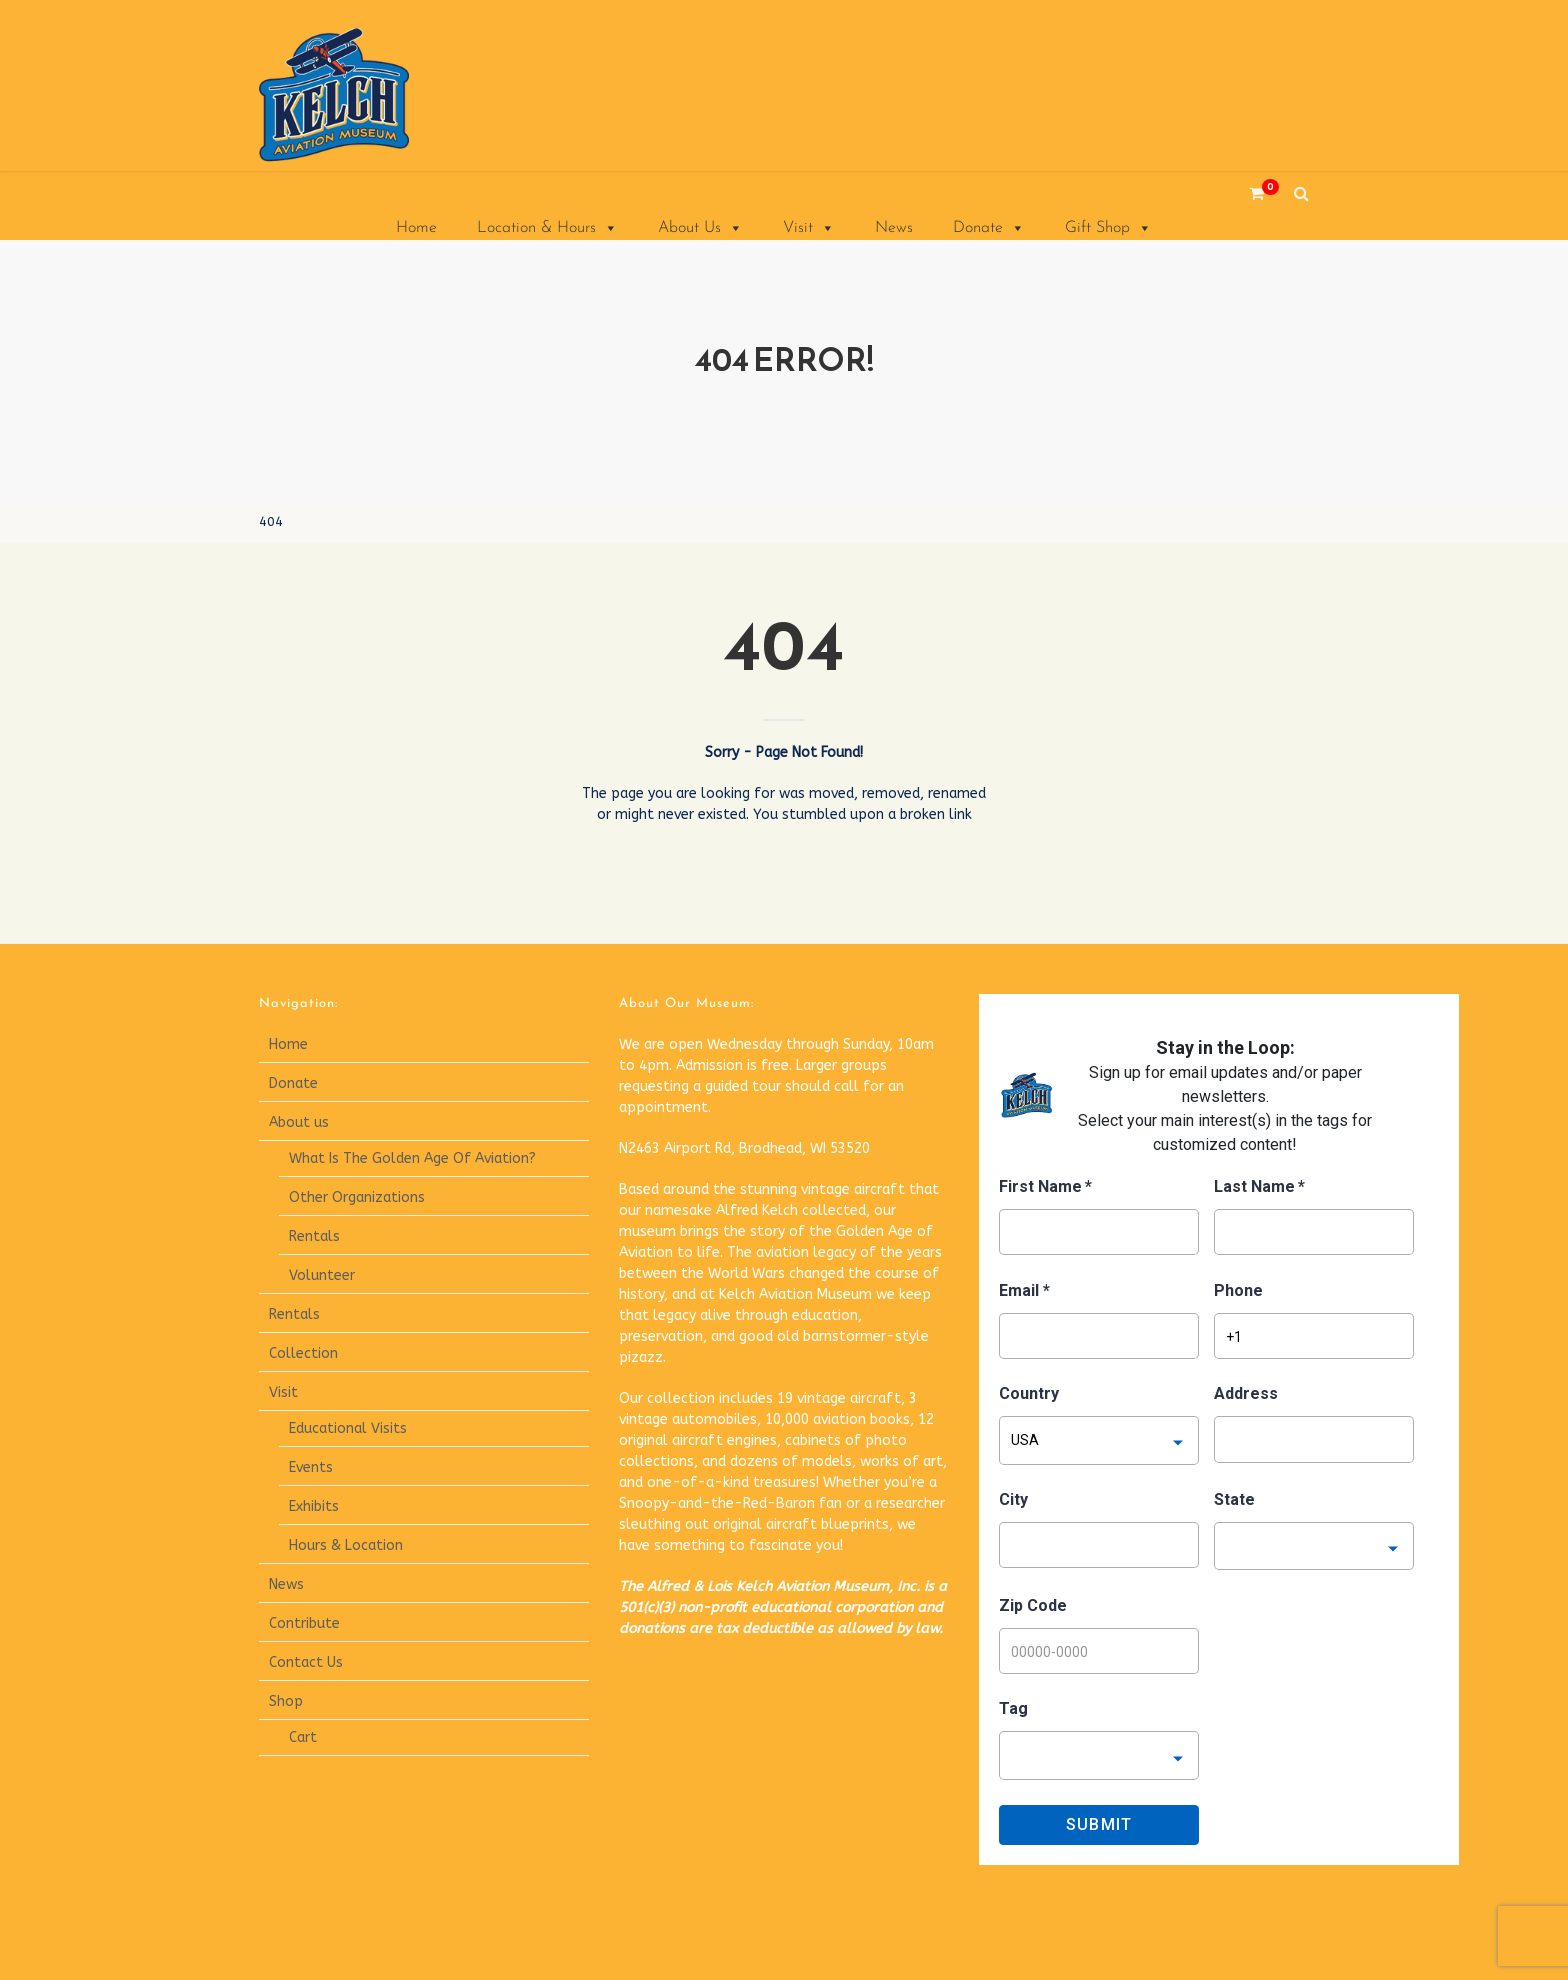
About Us (700, 228)
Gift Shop (1108, 228)
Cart (303, 1737)
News (894, 228)
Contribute (304, 1623)
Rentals (314, 1236)
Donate (989, 228)
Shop (286, 1701)
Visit (809, 228)
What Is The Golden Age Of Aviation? (412, 1158)
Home (416, 228)
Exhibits (314, 1506)
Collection (303, 1353)
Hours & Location (346, 1545)
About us (299, 1122)
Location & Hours (547, 228)
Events (311, 1467)
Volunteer (322, 1275)
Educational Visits (348, 1428)
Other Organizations (357, 1197)
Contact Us (306, 1662)
